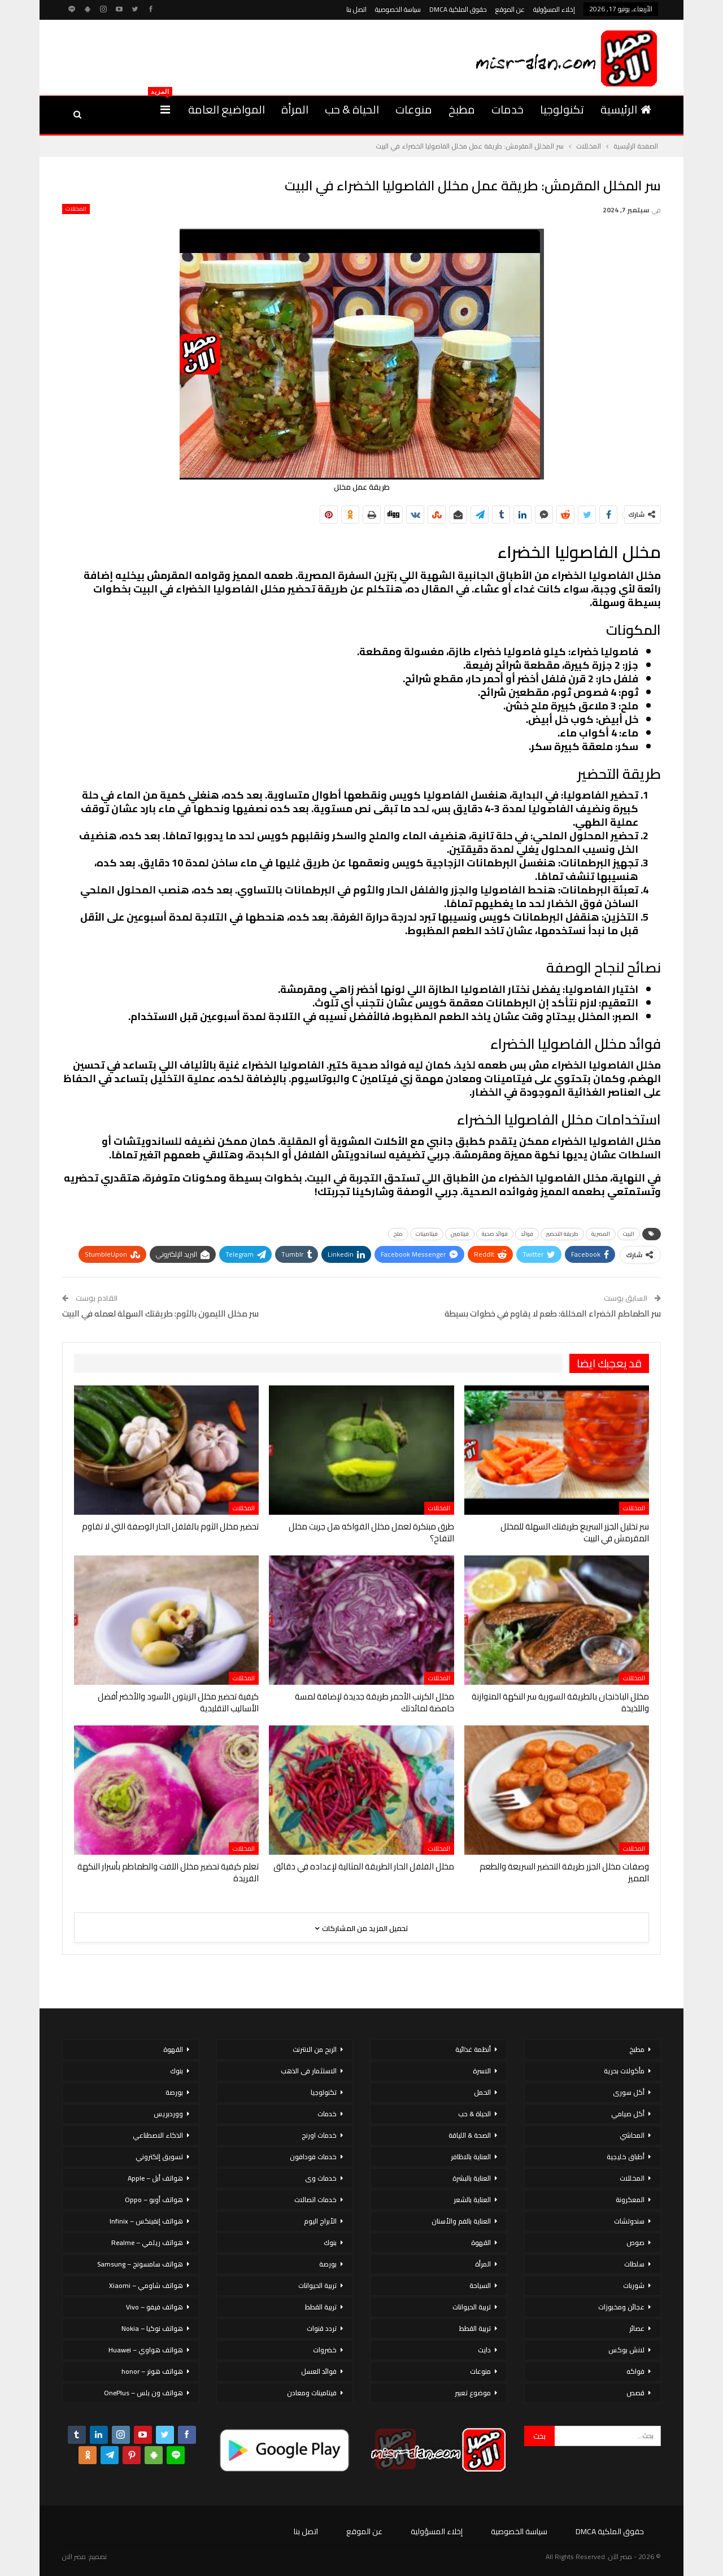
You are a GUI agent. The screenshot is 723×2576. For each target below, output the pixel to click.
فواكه (635, 2371)
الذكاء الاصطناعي (158, 2135)
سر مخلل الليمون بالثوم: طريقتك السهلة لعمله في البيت (160, 1313)
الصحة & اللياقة (469, 2135)
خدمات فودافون (313, 2156)
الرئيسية (625, 109)
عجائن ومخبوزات (621, 2306)
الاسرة (482, 2070)
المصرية (600, 1233)
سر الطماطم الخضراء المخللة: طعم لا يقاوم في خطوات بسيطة (553, 1313)
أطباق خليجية (625, 2156)
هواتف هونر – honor (152, 2371)
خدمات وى (321, 2178)
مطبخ (461, 109)
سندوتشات (629, 2221)
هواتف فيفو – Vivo (154, 2306)
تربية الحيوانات (471, 2306)
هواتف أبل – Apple (155, 2178)
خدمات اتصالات (315, 2199)
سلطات (634, 2263)
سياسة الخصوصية (398, 9)
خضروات (325, 2349)
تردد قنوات (322, 2328)
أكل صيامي (627, 2113)
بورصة (328, 2263)
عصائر (636, 2328)
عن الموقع (510, 9)
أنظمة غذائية (473, 2049)
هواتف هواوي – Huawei (145, 2349)
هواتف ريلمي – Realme (147, 2242)
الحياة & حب (352, 109)
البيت (628, 1233)
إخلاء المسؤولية (554, 9)
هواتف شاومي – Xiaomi (146, 2285)
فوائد (527, 1233)
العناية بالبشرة (471, 2178)
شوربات (633, 2285)
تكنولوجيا (562, 109)
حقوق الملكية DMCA (458, 9)
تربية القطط (475, 2328)
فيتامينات (427, 1233)
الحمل (482, 2092)
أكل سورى (628, 2092)
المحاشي (632, 2135)
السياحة (480, 2285)
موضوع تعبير (473, 2392)
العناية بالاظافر (471, 2156)
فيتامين (460, 1233)
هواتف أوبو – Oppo (154, 2199)
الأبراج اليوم (320, 2221)
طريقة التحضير (562, 1233)
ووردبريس (168, 2113)
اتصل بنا (356, 9)
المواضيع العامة (226, 109)
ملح (398, 1233)
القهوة (481, 2242)
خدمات (507, 109)
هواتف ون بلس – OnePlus (143, 2392)
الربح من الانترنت (315, 2049)
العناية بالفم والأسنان (461, 2221)
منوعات (413, 109)
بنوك (330, 2242)
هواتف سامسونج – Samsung (140, 2263)
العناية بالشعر (472, 2199)
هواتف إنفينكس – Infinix (146, 2221)
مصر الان (74, 2556)
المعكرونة (630, 2199)
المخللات (76, 209)
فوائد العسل (319, 2371)
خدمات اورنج (319, 2135)
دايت (484, 2349)
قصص (635, 2392)
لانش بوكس (626, 2349)
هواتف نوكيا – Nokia (152, 2328)
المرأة (294, 109)
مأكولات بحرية (624, 2070)
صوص (635, 2242)
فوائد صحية (495, 1233)
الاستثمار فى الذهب (309, 2070)
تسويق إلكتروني (159, 2156)
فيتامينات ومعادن (312, 2392)
